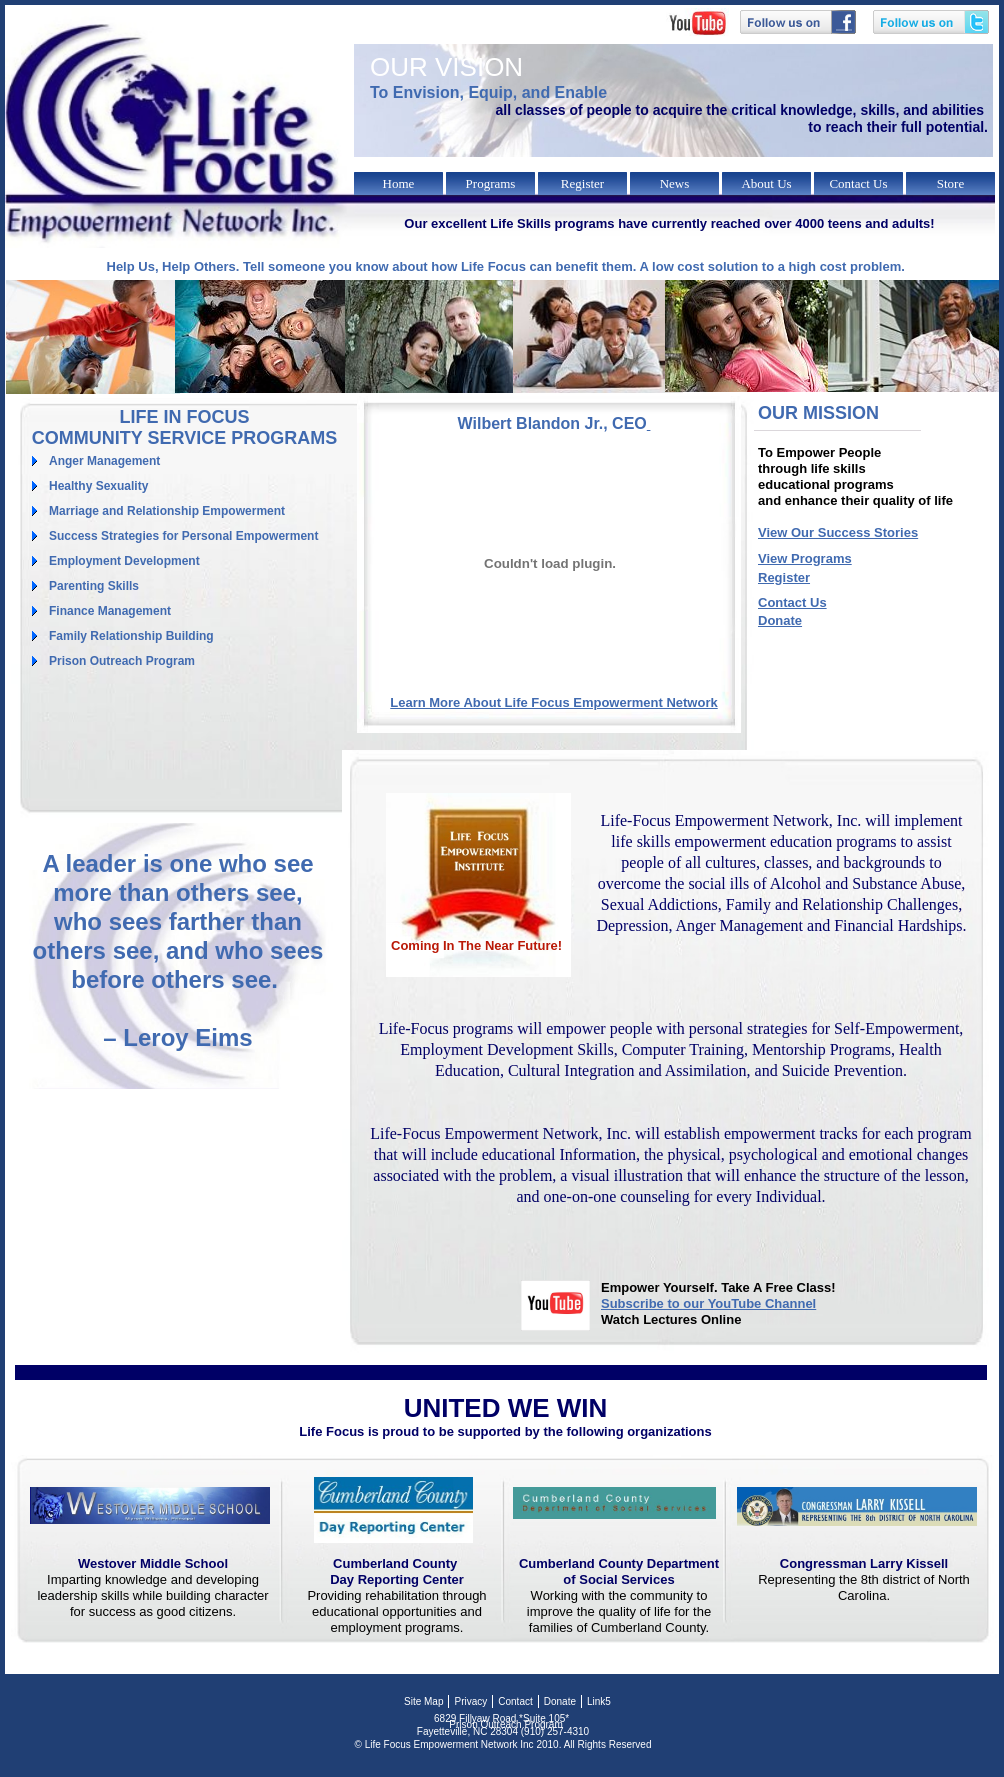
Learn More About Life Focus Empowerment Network (553, 702)
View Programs (805, 558)
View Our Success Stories (838, 532)
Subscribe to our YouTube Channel (708, 1303)
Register (784, 577)
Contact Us (792, 602)
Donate (780, 620)
